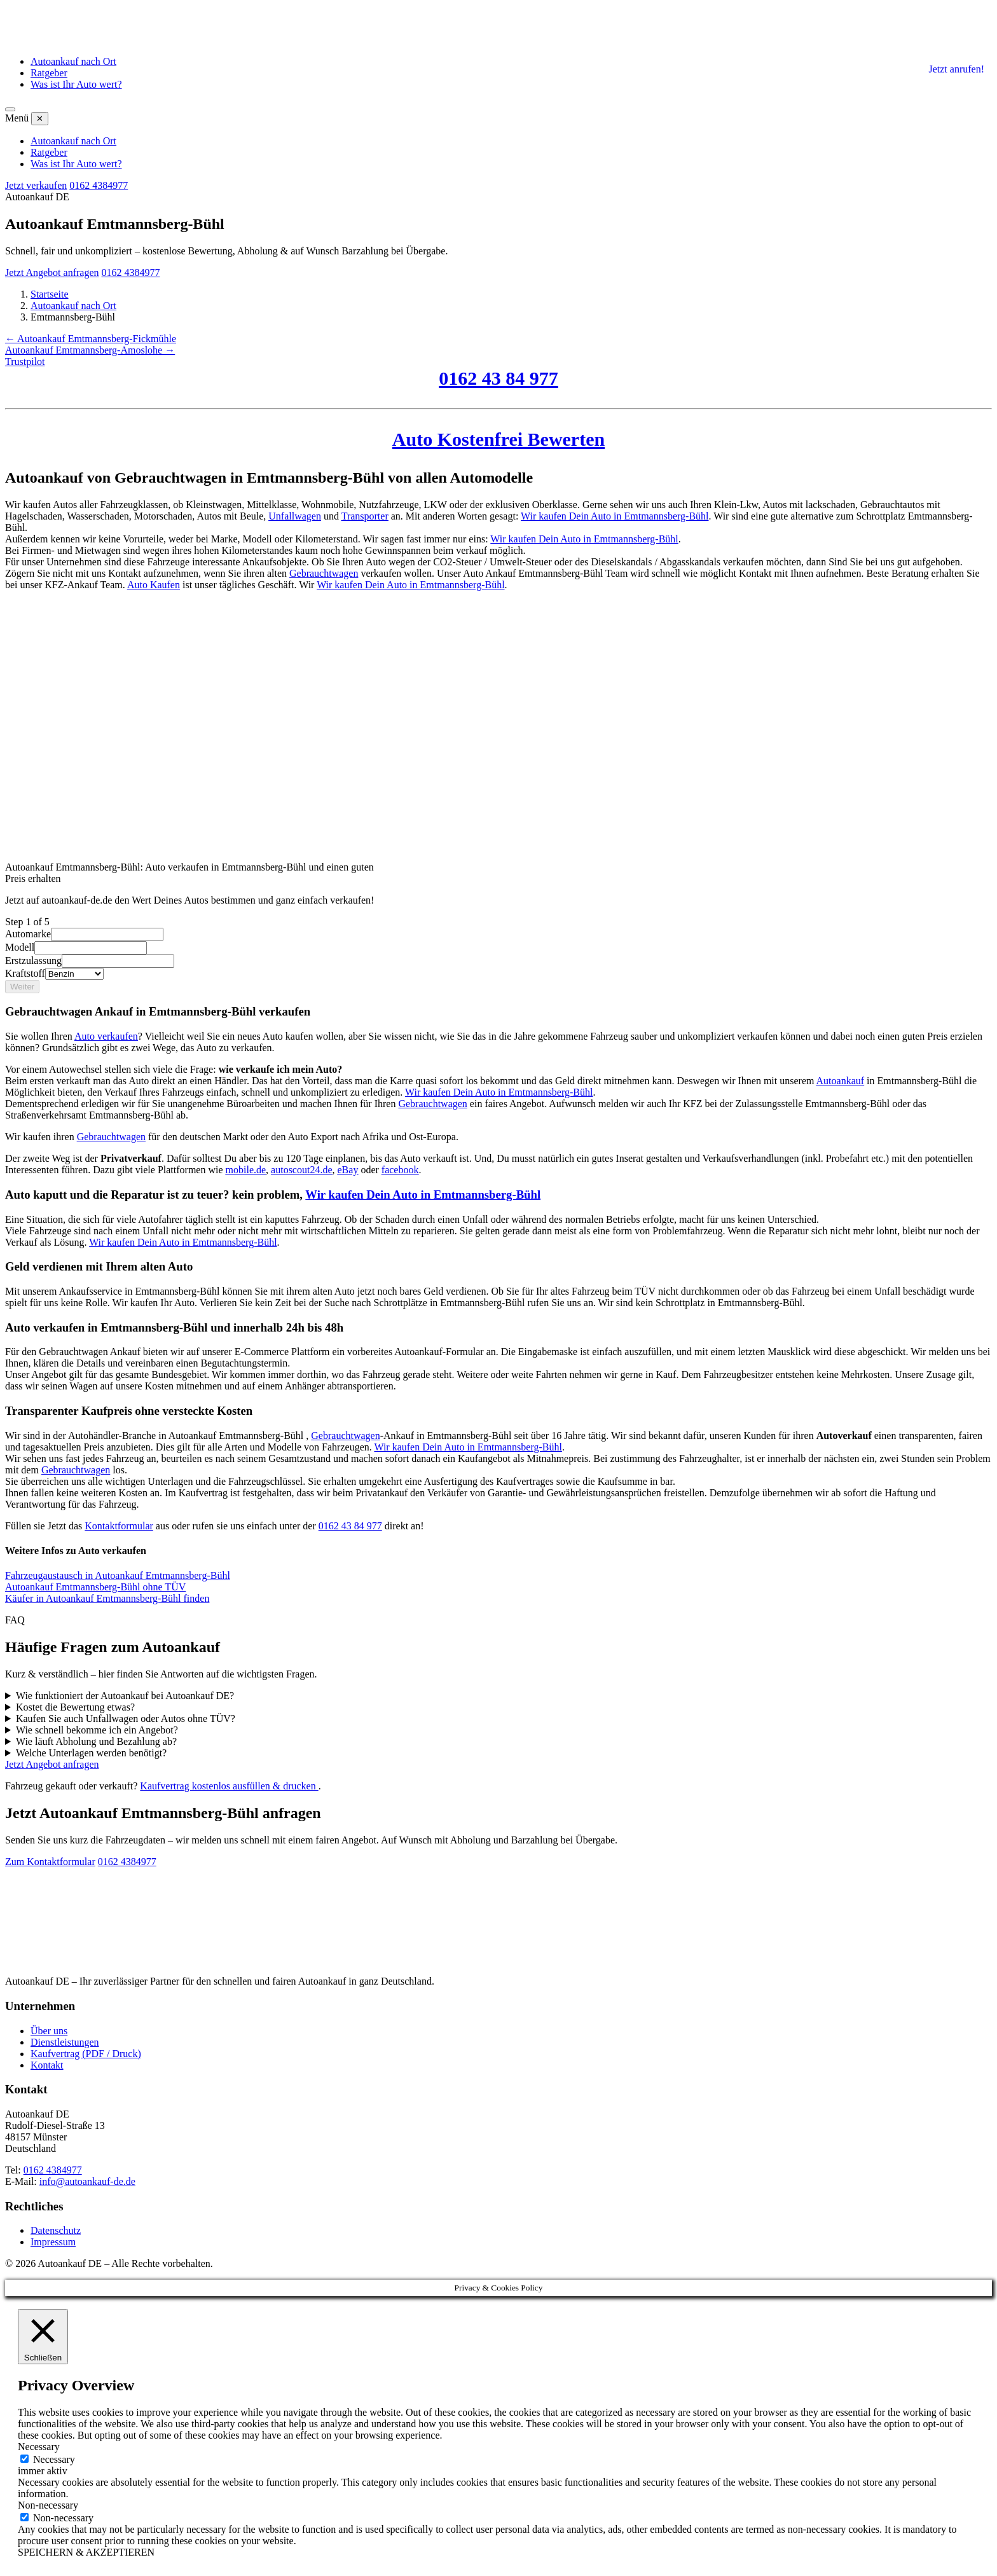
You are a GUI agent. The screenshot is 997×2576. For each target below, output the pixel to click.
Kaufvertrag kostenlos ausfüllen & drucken (229, 1785)
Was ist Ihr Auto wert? (76, 84)
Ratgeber (49, 72)
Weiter (22, 986)
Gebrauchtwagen (323, 573)
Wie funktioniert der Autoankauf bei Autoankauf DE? (125, 1695)
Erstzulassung (33, 960)
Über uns (49, 2030)
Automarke (28, 933)
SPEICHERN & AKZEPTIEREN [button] (86, 2552)
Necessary (54, 2459)
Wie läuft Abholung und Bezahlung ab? (96, 1741)
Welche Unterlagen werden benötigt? (91, 1752)
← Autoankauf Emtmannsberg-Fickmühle (90, 338)
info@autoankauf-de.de (87, 2181)
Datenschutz (56, 2230)
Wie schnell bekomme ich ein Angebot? (97, 1730)
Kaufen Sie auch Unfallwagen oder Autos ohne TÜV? (125, 1718)
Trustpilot (25, 361)
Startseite (50, 294)
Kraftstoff (25, 973)
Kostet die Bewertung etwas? (75, 1707)
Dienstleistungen (65, 2042)
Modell (19, 947)
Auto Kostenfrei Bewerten (498, 439)
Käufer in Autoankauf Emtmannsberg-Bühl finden (107, 1598)
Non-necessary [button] (48, 2505)
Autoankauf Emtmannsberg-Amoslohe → (90, 350)
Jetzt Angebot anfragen (52, 272)
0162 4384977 (98, 185)
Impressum (53, 2241)
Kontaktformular (119, 1525)
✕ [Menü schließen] (39, 118)
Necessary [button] (39, 2446)
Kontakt (47, 2065)
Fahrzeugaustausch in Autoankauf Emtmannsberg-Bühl (117, 1575)
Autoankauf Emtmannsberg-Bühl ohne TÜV (95, 1586)
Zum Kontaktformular (50, 1861)
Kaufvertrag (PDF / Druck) (86, 2053)
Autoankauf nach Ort (73, 61)
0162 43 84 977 (498, 378)
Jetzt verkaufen (36, 185)
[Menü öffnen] (10, 109)
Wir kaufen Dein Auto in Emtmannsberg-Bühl (614, 516)
